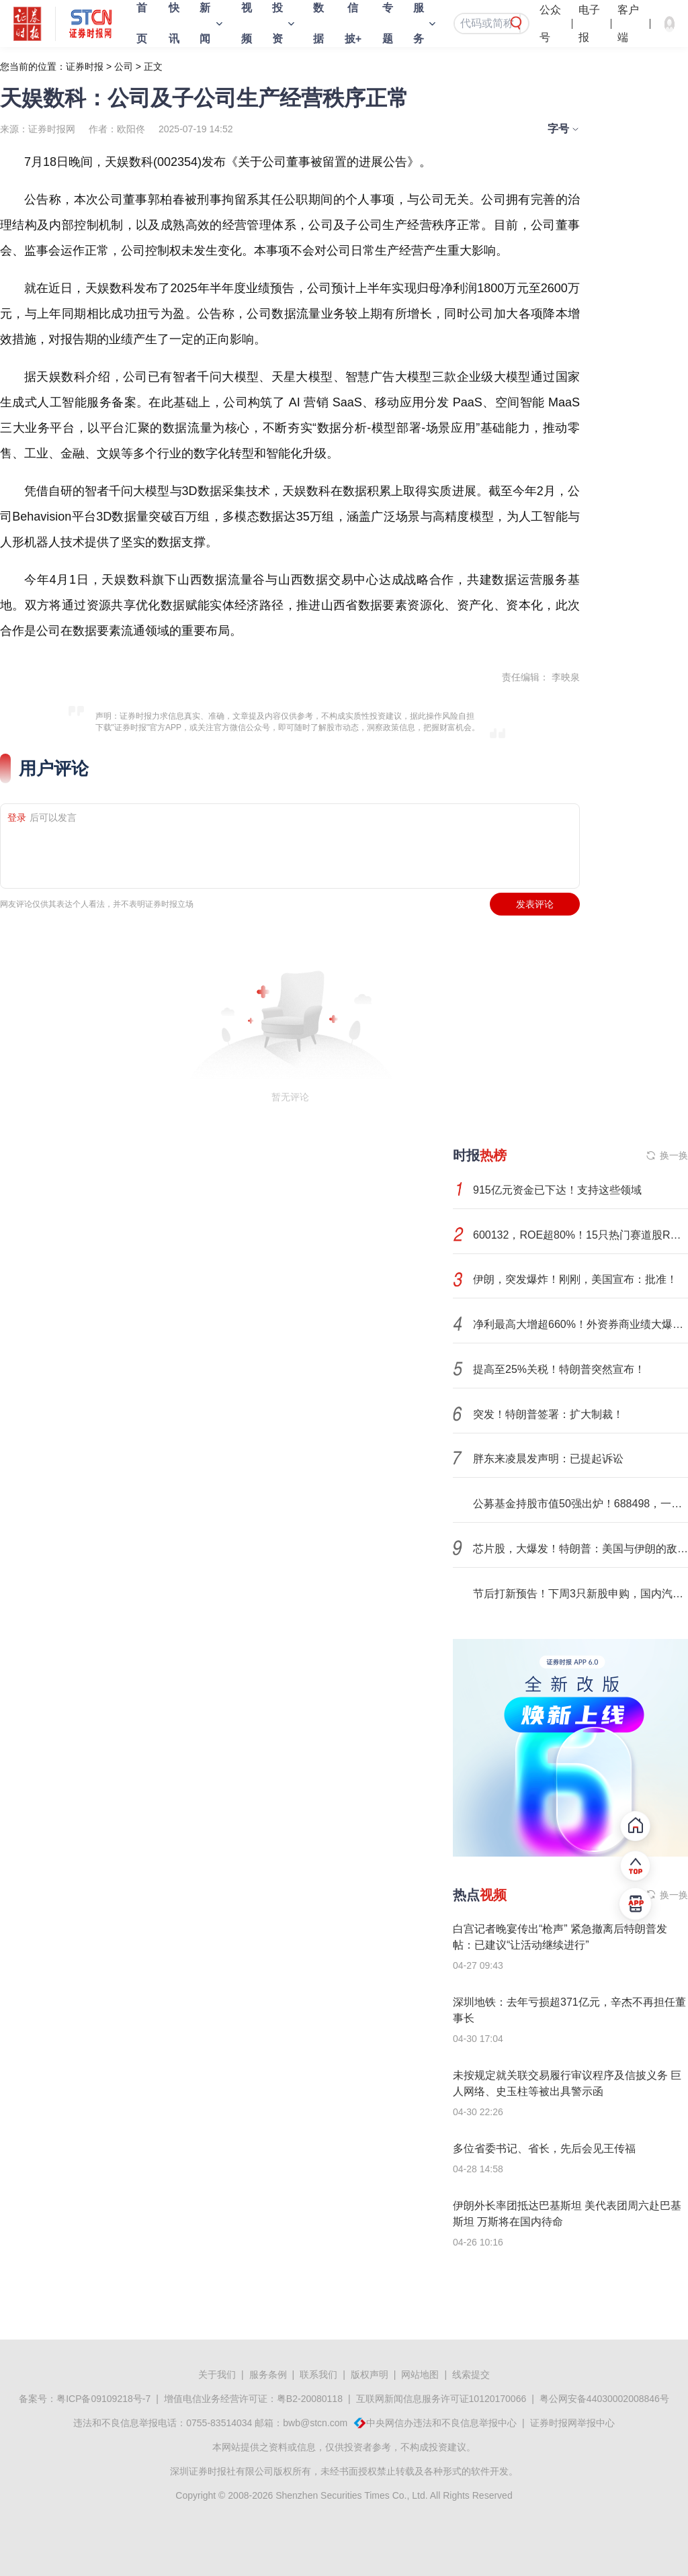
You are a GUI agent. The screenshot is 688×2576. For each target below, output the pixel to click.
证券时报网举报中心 (572, 2422)
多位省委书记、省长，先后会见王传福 (544, 2148)
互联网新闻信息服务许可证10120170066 (441, 2398)
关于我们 (217, 2374)
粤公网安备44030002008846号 (604, 2398)
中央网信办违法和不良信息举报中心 (441, 2422)
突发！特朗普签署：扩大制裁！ (548, 1414)
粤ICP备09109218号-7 (103, 2398)
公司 (123, 66)
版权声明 (369, 2374)
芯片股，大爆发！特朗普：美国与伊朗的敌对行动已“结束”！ (580, 1548)
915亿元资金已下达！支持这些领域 (557, 1190)
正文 (153, 66)
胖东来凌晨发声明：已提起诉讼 (548, 1458)
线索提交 (471, 2374)
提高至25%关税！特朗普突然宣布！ (559, 1369)
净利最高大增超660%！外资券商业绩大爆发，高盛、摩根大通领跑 (580, 1324)
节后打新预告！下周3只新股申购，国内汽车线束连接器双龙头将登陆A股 (580, 1593)
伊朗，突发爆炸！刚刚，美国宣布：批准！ (575, 1279)
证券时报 (84, 66)
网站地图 (420, 2374)
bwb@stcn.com (315, 2422)
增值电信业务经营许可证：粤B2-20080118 (253, 2398)
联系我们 (318, 2374)
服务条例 (268, 2374)
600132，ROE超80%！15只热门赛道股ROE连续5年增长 (580, 1235)
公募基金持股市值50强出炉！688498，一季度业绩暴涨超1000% (580, 1503)
